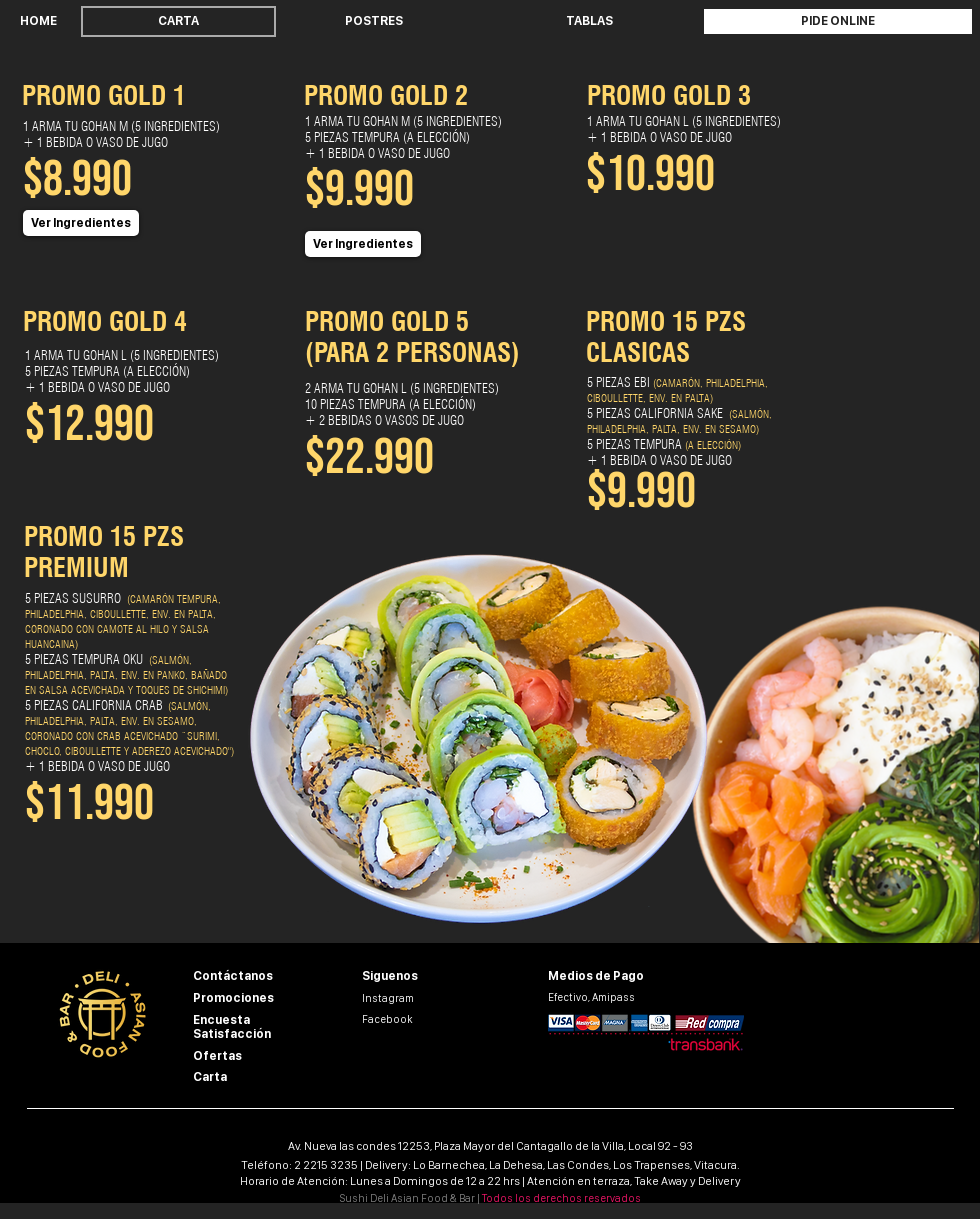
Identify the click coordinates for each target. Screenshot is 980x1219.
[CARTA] (178, 21)
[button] (81, 223)
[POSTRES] (374, 21)
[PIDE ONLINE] (838, 21)
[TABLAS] (589, 21)
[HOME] (38, 21)
